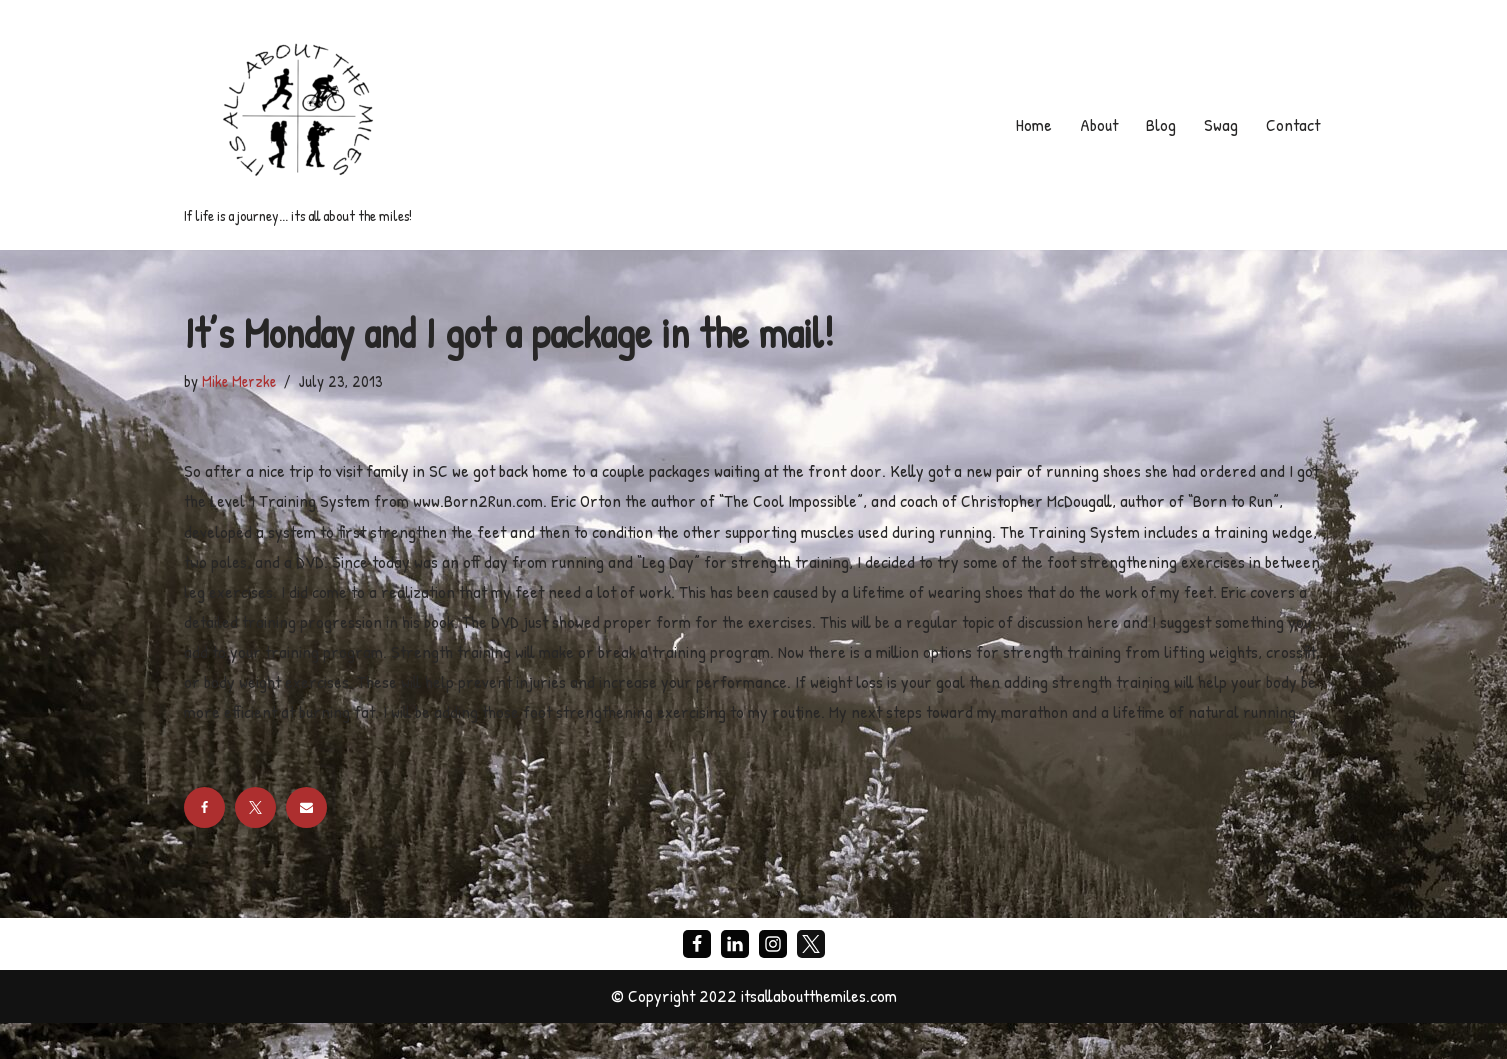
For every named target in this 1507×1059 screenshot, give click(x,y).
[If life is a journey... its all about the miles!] (298, 125)
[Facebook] (697, 980)
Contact (1291, 124)
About (1095, 124)
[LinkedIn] (735, 980)
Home (1029, 124)
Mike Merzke (239, 381)
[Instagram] (773, 980)
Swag (1218, 124)
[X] (811, 980)
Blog (1158, 124)
